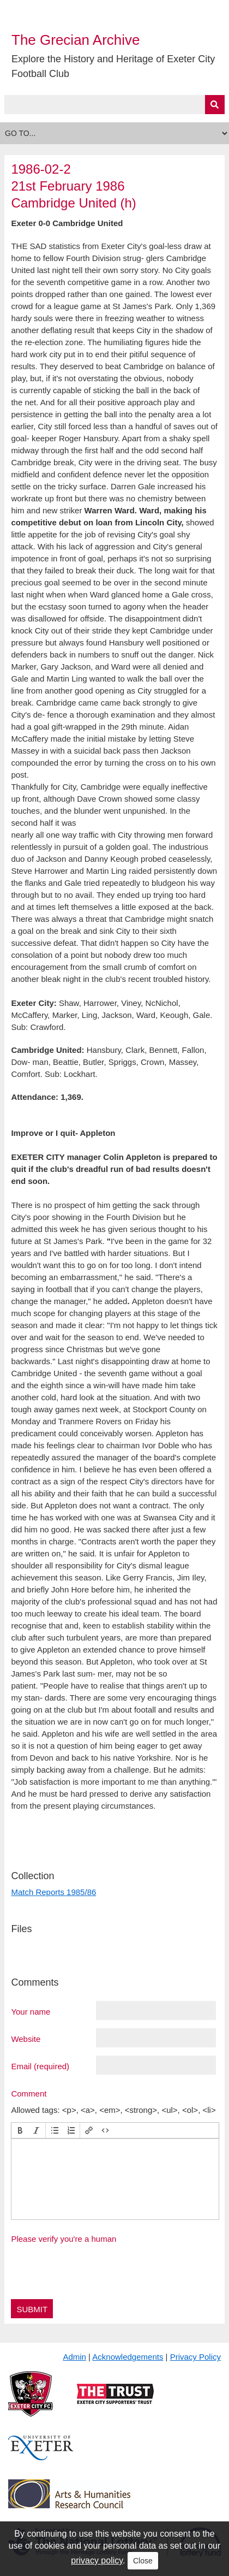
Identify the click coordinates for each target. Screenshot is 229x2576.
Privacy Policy (195, 2356)
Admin (74, 2356)
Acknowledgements (127, 2356)
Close (143, 2560)
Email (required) (40, 2066)
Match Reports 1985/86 (53, 1892)
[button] (20, 2130)
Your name (30, 2011)
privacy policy (97, 2560)
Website (25, 2038)
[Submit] (215, 104)
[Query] (114, 104)
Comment (28, 2093)
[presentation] (20, 2130)
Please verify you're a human (63, 2238)
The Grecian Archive (75, 40)
